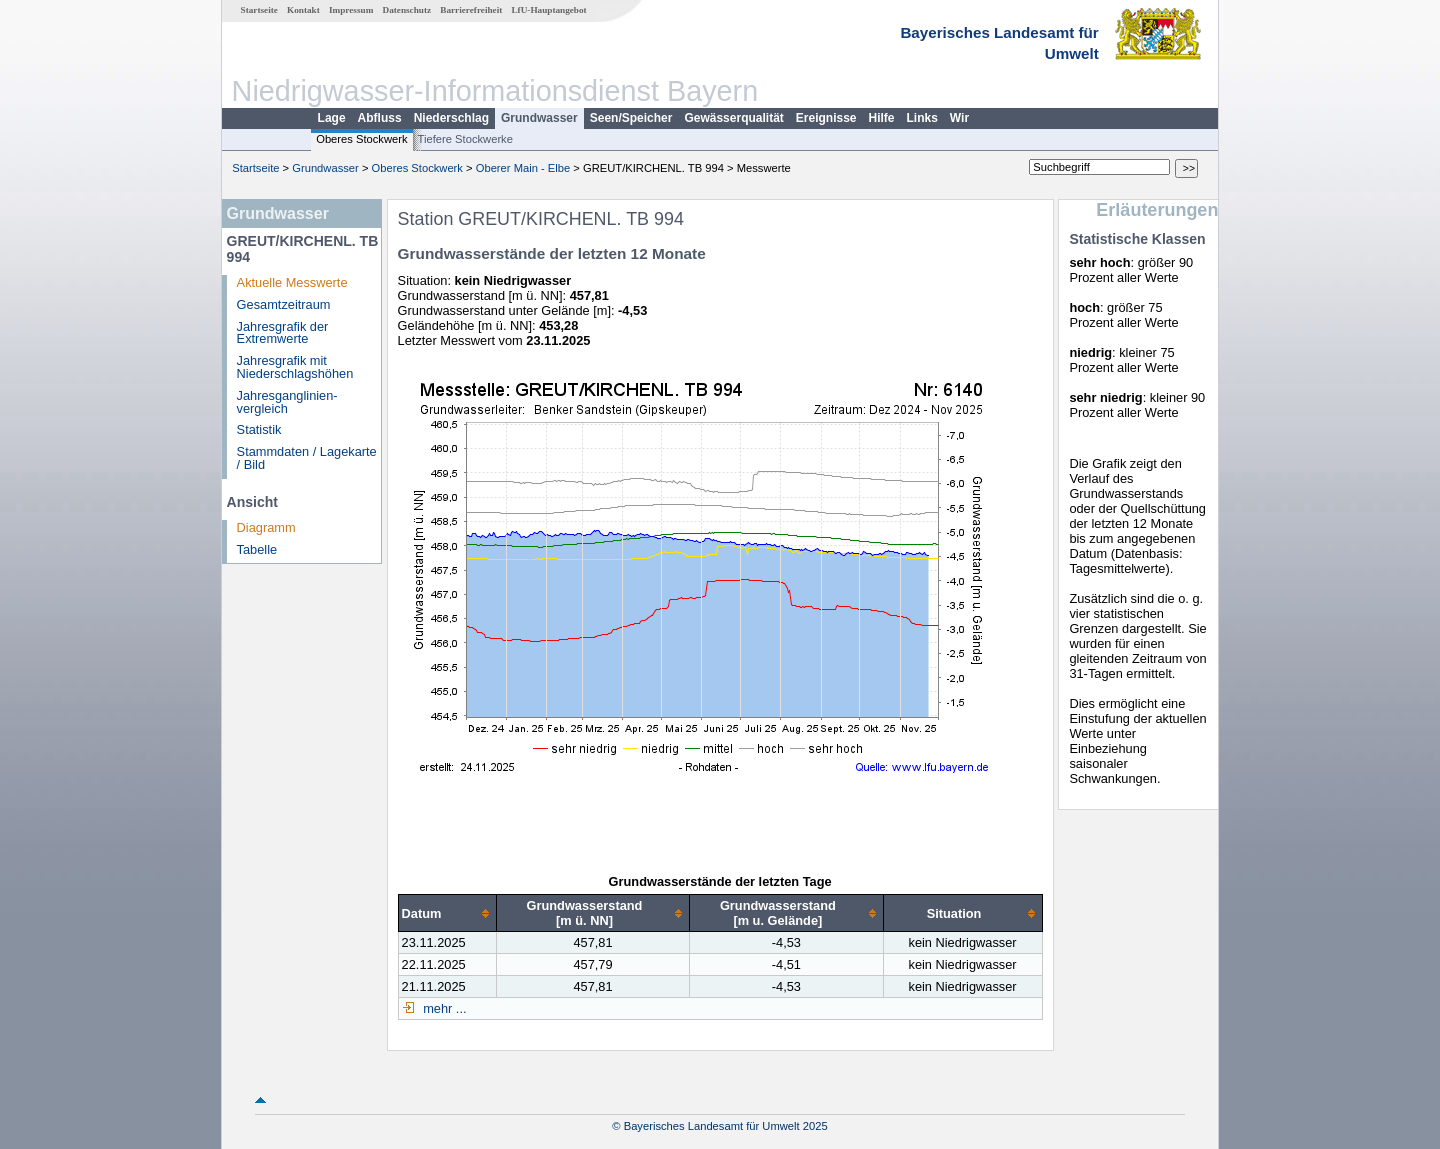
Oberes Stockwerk (361, 139)
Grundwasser (539, 118)
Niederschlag (451, 118)
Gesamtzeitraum (284, 304)
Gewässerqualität (733, 118)
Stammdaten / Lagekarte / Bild (307, 458)
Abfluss (380, 118)
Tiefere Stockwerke (465, 139)
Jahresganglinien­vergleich (287, 402)
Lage (332, 118)
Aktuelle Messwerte (292, 282)
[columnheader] (447, 913)
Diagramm (266, 527)
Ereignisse (826, 118)
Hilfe (882, 118)
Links (922, 118)
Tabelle (257, 549)
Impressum (351, 10)
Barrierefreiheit (471, 10)
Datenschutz (407, 10)
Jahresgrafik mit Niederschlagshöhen (295, 367)
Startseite (259, 10)
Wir (959, 118)
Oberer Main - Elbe (523, 168)
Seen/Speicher (631, 118)
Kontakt (303, 10)
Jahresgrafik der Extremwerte (283, 333)
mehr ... (443, 1008)
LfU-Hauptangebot (548, 10)
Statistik (259, 429)
